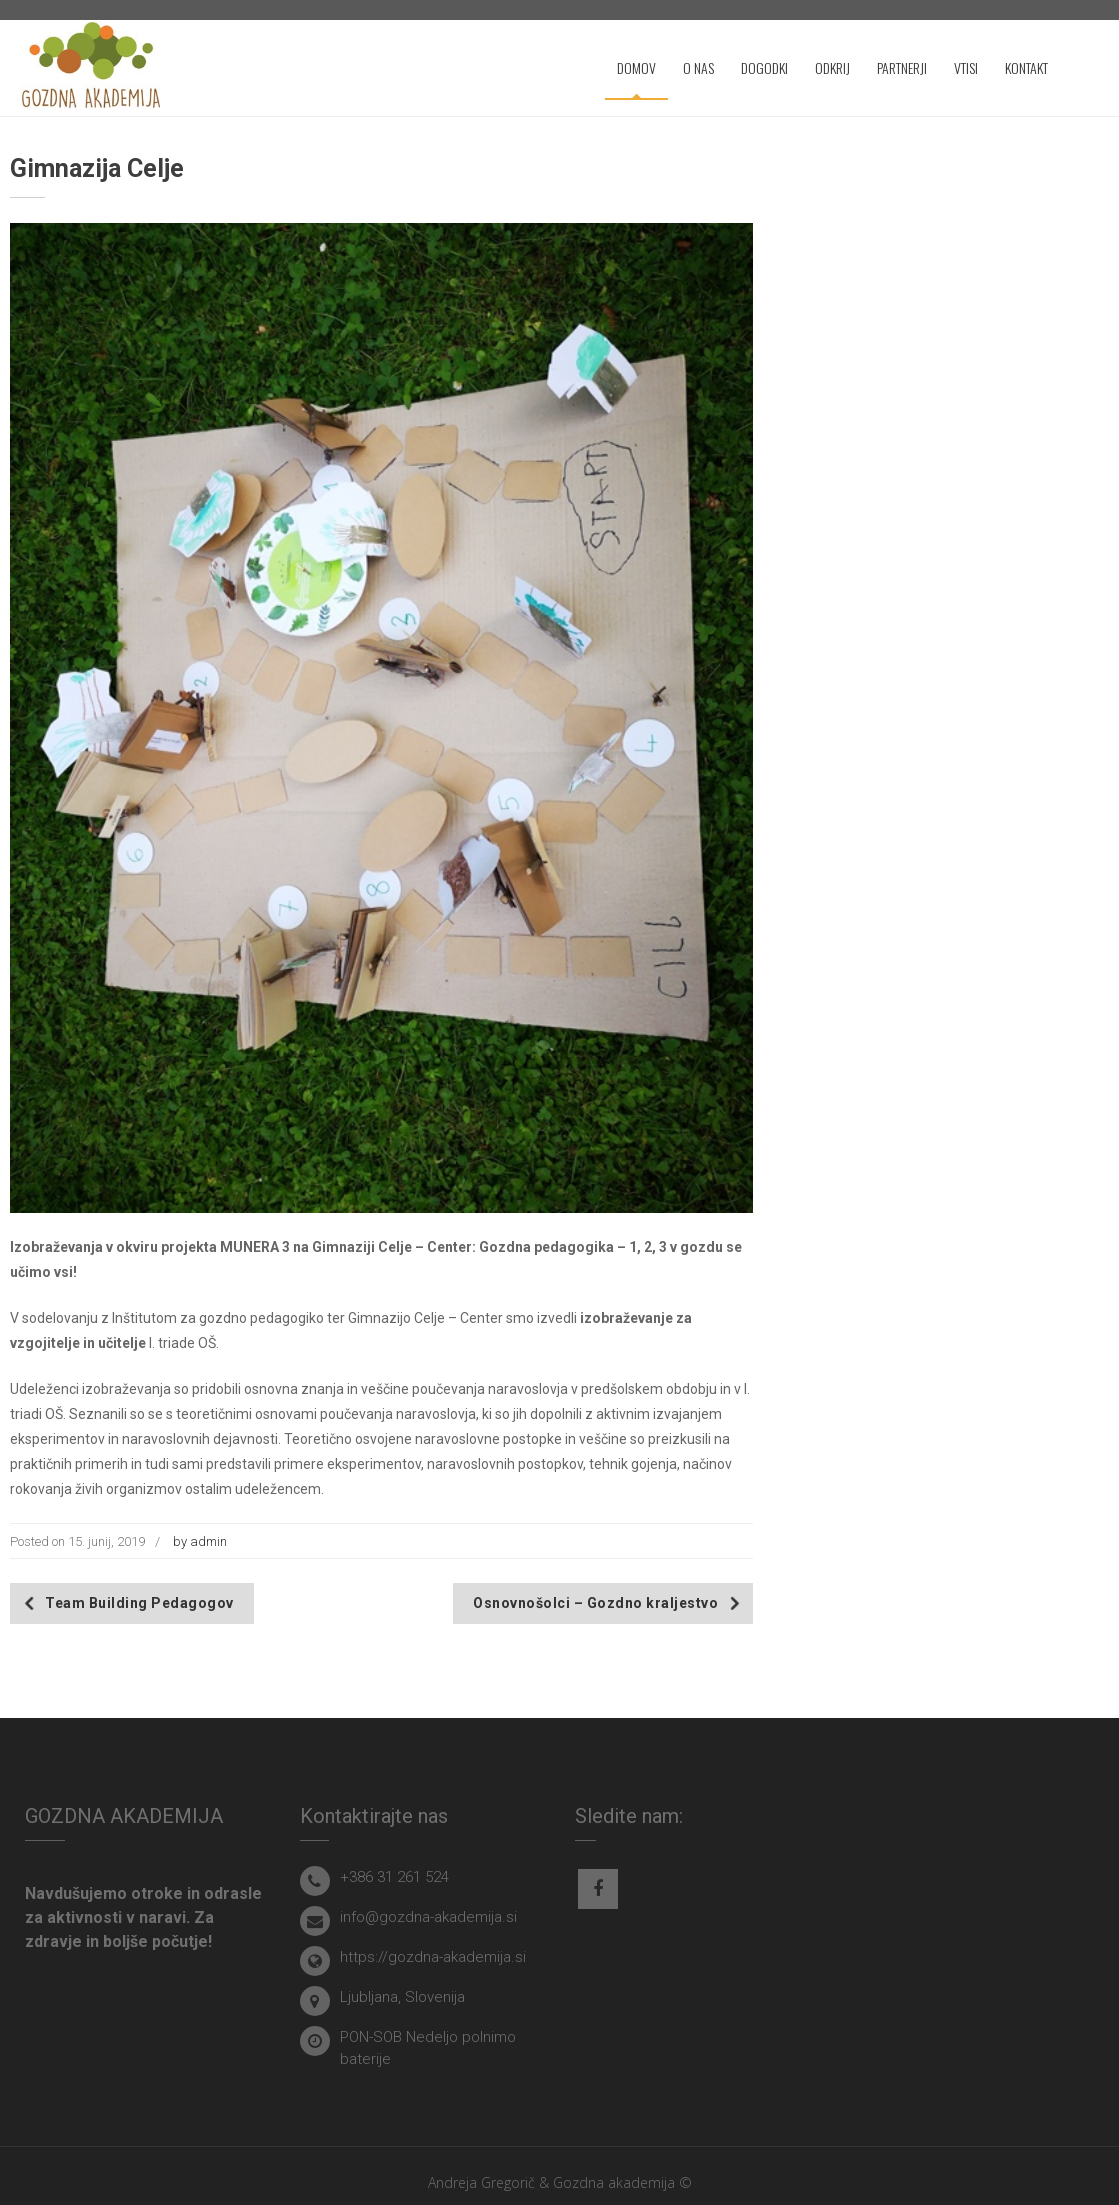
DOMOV (636, 67)
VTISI (966, 67)
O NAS (698, 67)
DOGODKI (764, 67)
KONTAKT (1026, 67)
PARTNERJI (902, 67)
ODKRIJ (832, 67)
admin (208, 1541)
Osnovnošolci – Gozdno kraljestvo (595, 1603)
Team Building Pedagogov (139, 1603)
